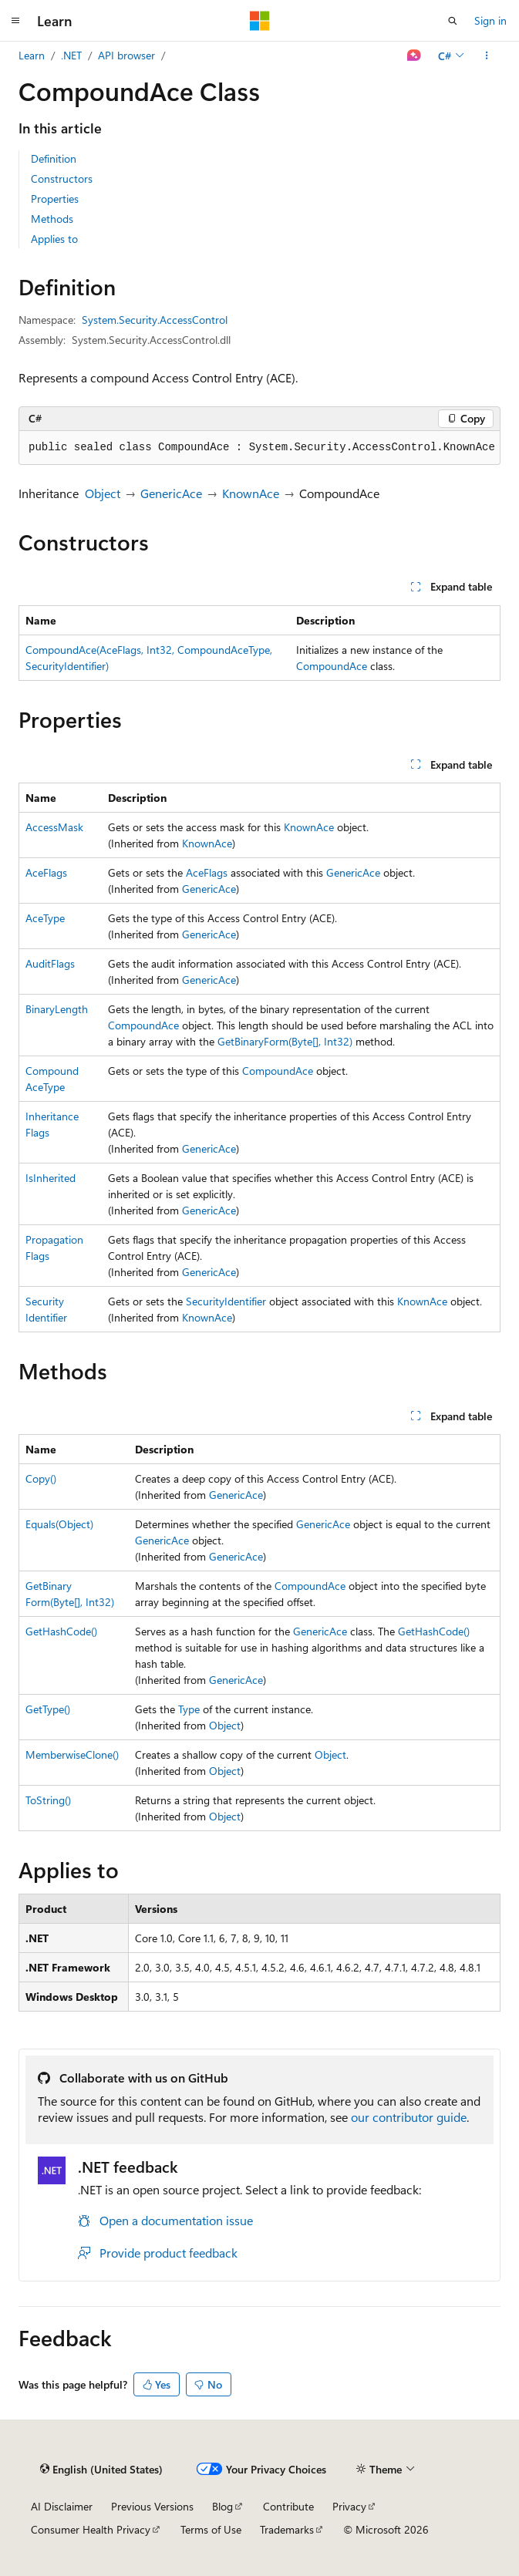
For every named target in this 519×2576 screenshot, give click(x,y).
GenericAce (171, 493)
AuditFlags (50, 963)
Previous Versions (152, 2506)
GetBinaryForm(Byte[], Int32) (284, 1041)
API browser (126, 55)
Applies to (54, 238)
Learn (32, 55)
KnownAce (250, 493)
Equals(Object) (59, 1524)
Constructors (62, 178)
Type (189, 1709)
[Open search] (452, 21)
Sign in (490, 20)
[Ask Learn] (414, 55)
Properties (55, 198)
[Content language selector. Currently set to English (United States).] (101, 2469)
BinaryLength (56, 1009)
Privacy (349, 2506)
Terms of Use (210, 2529)
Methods (52, 218)
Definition (53, 158)
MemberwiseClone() (72, 1754)
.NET (71, 55)
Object (102, 493)
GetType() (47, 1709)
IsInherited (50, 1177)
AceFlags (46, 872)
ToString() (48, 1800)
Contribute (288, 2506)
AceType (45, 918)
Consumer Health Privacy (90, 2529)
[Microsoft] (260, 21)
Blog (222, 2506)
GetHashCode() (61, 1631)
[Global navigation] (15, 21)
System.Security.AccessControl (154, 319)
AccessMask (54, 827)
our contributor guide (409, 2117)
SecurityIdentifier (226, 1301)
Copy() (40, 1478)
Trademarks (287, 2529)
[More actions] (487, 55)
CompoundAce (331, 665)
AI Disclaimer (62, 2506)
